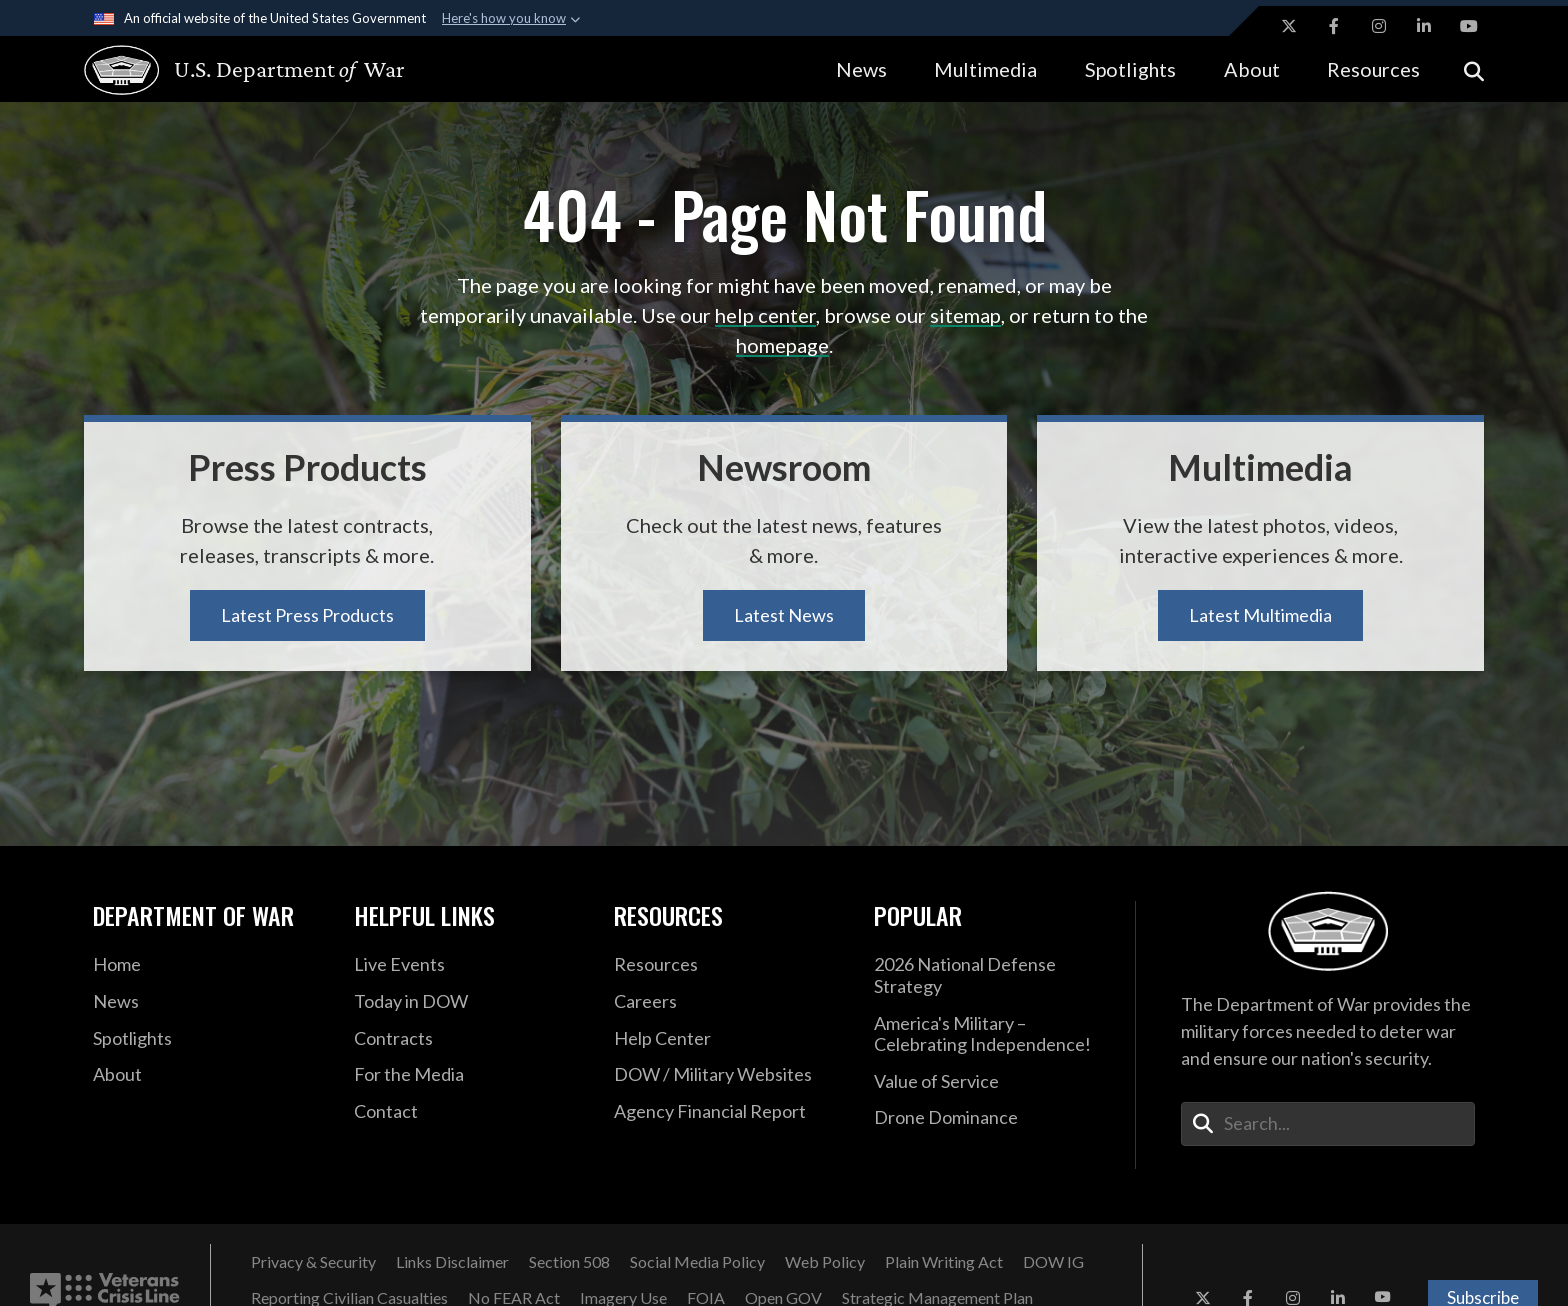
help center (765, 315)
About (1252, 69)
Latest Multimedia (1260, 615)
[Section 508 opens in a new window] (569, 1262)
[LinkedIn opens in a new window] (1424, 26)
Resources (1373, 69)
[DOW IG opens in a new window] (1053, 1262)
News (861, 69)
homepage (782, 345)
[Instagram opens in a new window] (1379, 26)
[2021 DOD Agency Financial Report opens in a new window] (729, 1112)
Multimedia (985, 69)
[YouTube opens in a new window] (1469, 26)
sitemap (965, 315)
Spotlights (1130, 69)
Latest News (784, 615)
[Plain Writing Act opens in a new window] (944, 1262)
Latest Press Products (307, 615)
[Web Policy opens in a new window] (825, 1262)
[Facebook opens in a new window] (1334, 26)
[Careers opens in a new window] (729, 1002)
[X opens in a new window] (1289, 26)
